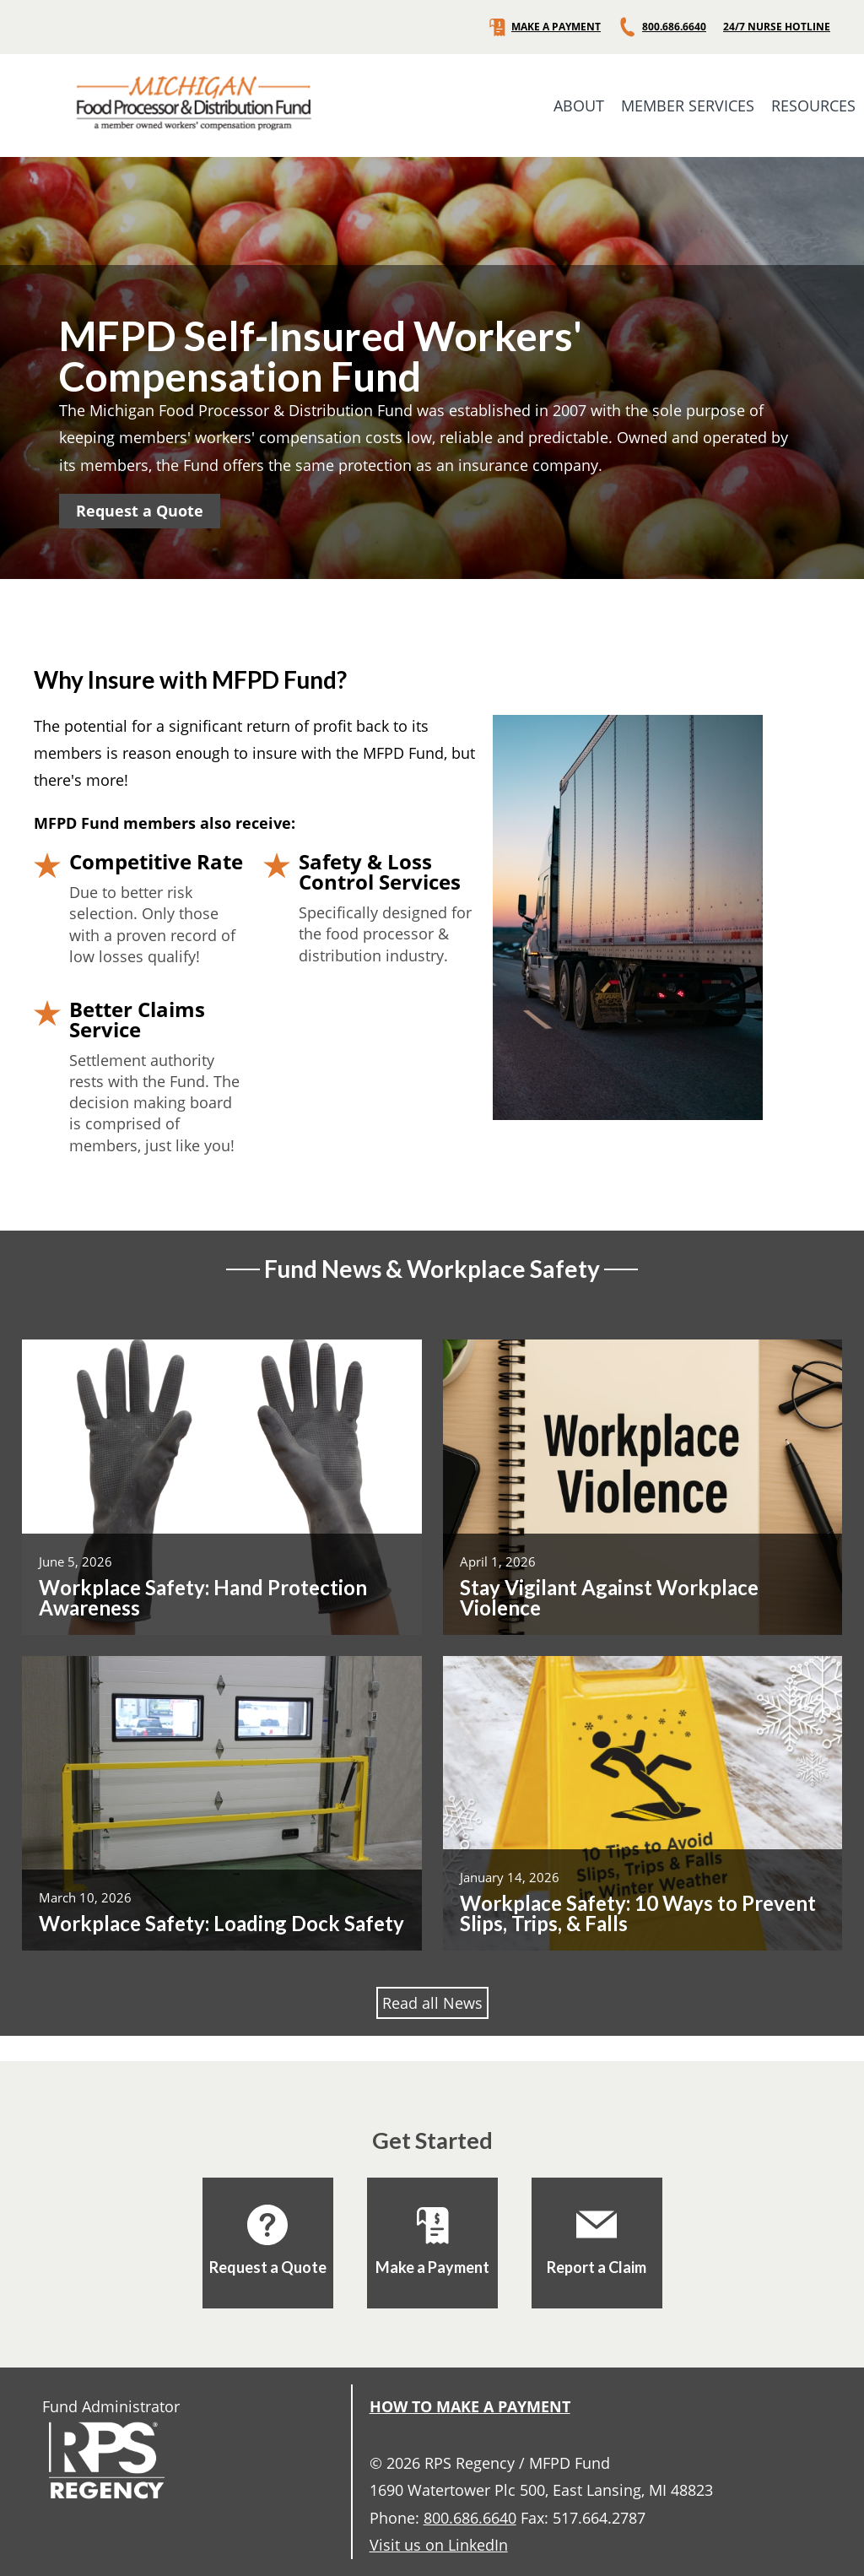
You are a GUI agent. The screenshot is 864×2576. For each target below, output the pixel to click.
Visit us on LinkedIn (439, 2545)
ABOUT (579, 105)
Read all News (432, 2003)
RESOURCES (813, 105)
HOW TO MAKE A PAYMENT (470, 2406)
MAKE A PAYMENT (544, 27)
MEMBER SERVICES (687, 105)
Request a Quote (139, 511)
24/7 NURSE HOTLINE (776, 27)
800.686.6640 (662, 27)
